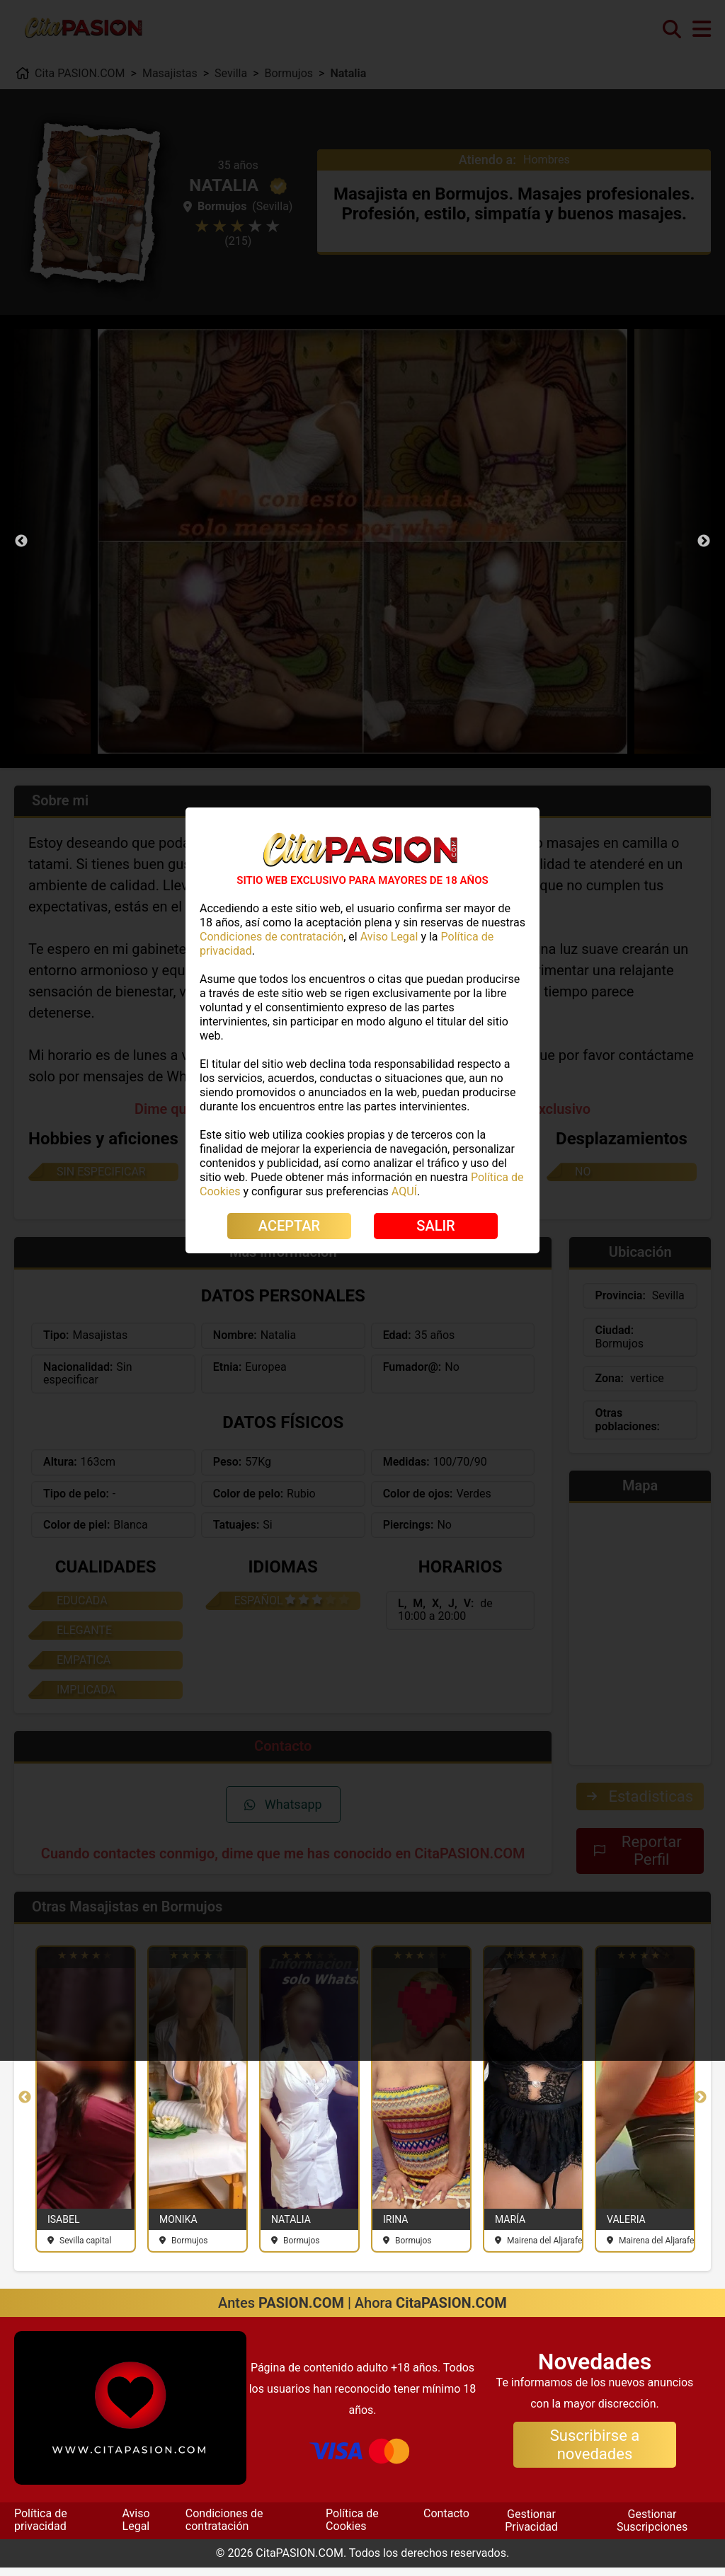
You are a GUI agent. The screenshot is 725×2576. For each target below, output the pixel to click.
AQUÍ (404, 1191)
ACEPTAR (289, 1225)
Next (704, 541)
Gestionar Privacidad (531, 2529)
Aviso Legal (136, 2528)
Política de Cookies (352, 2528)
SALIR (435, 1225)
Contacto (446, 2522)
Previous (21, 541)
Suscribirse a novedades (594, 2453)
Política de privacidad (40, 2528)
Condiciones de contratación (224, 2528)
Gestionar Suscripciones (652, 2529)
